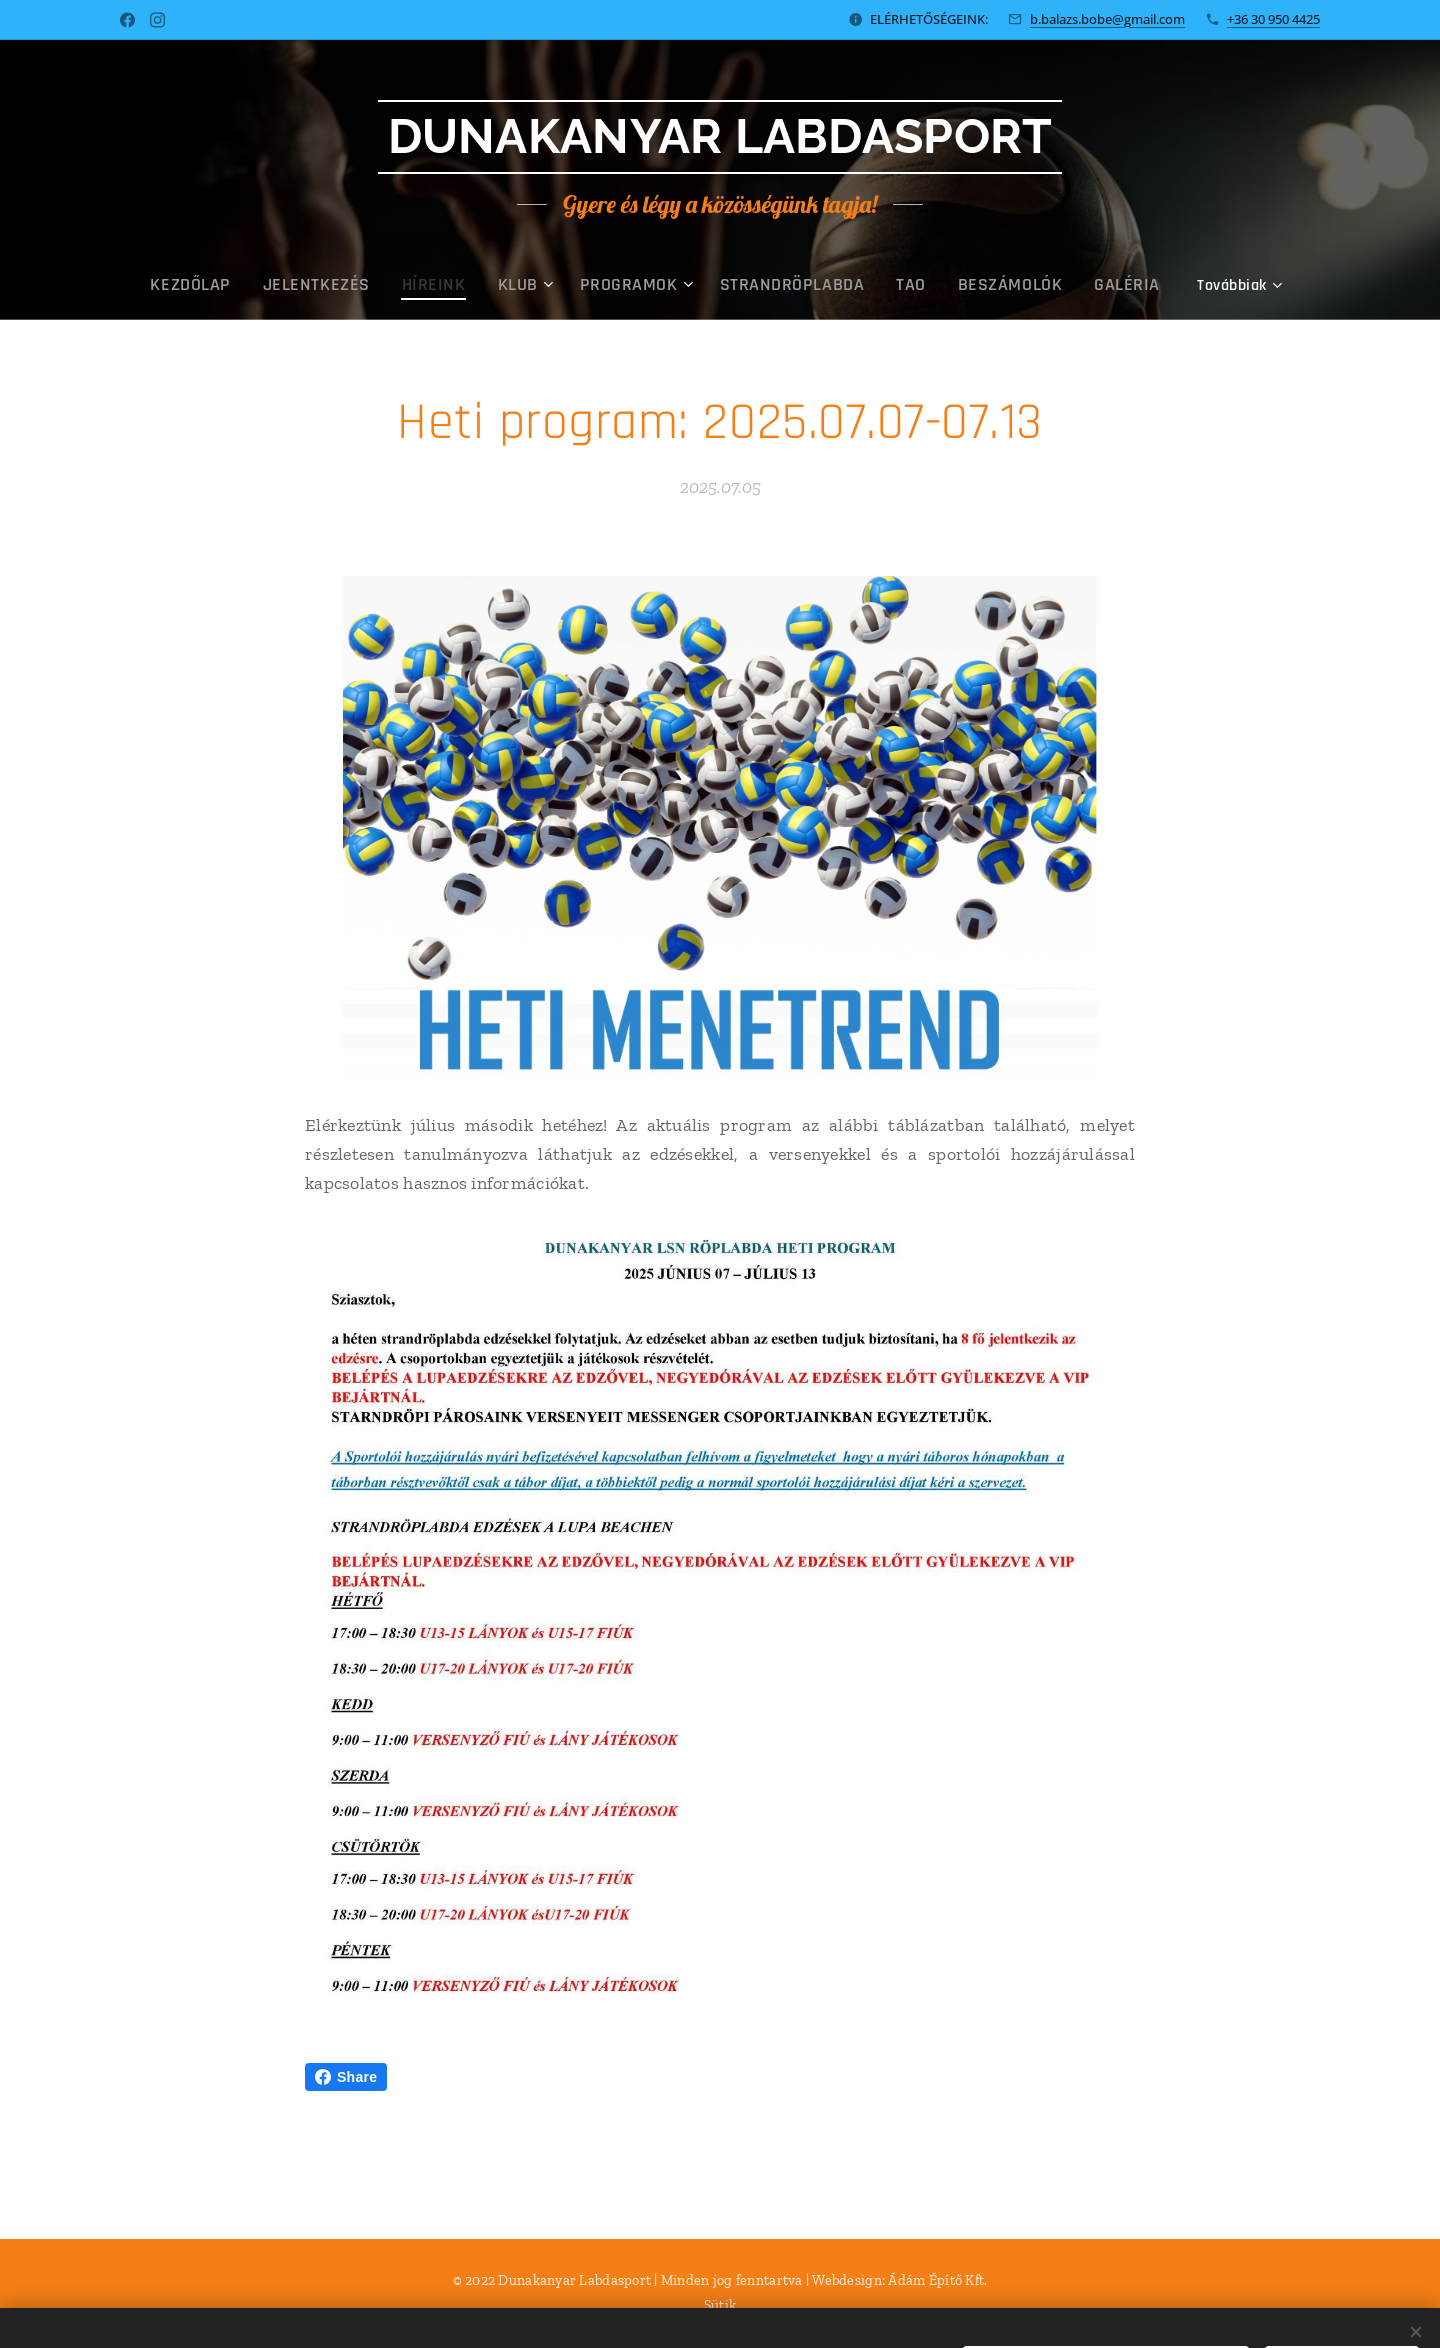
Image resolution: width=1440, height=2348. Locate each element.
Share (346, 2077)
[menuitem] (281, 285)
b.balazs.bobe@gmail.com (1107, 19)
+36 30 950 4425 (1273, 19)
